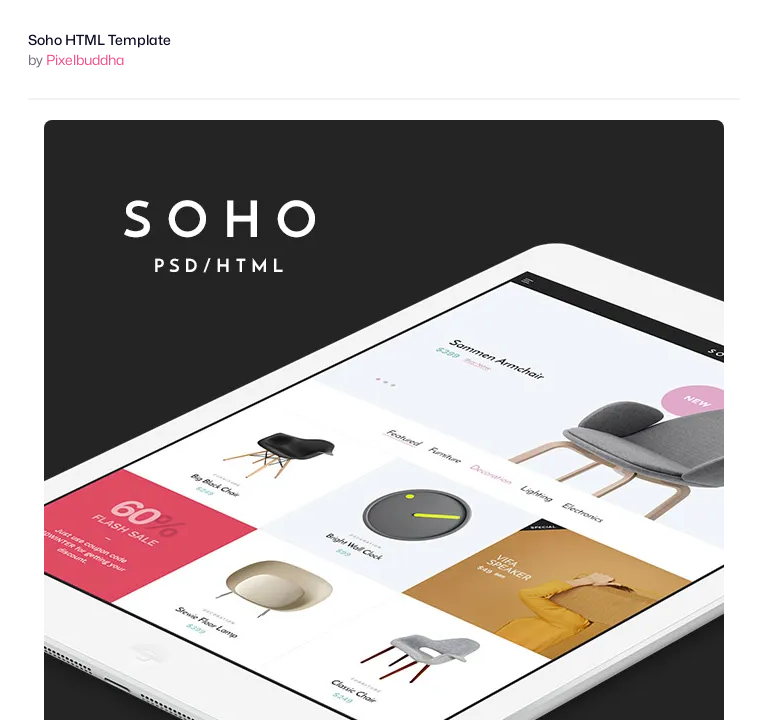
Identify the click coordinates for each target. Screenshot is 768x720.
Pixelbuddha (85, 59)
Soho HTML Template (99, 39)
